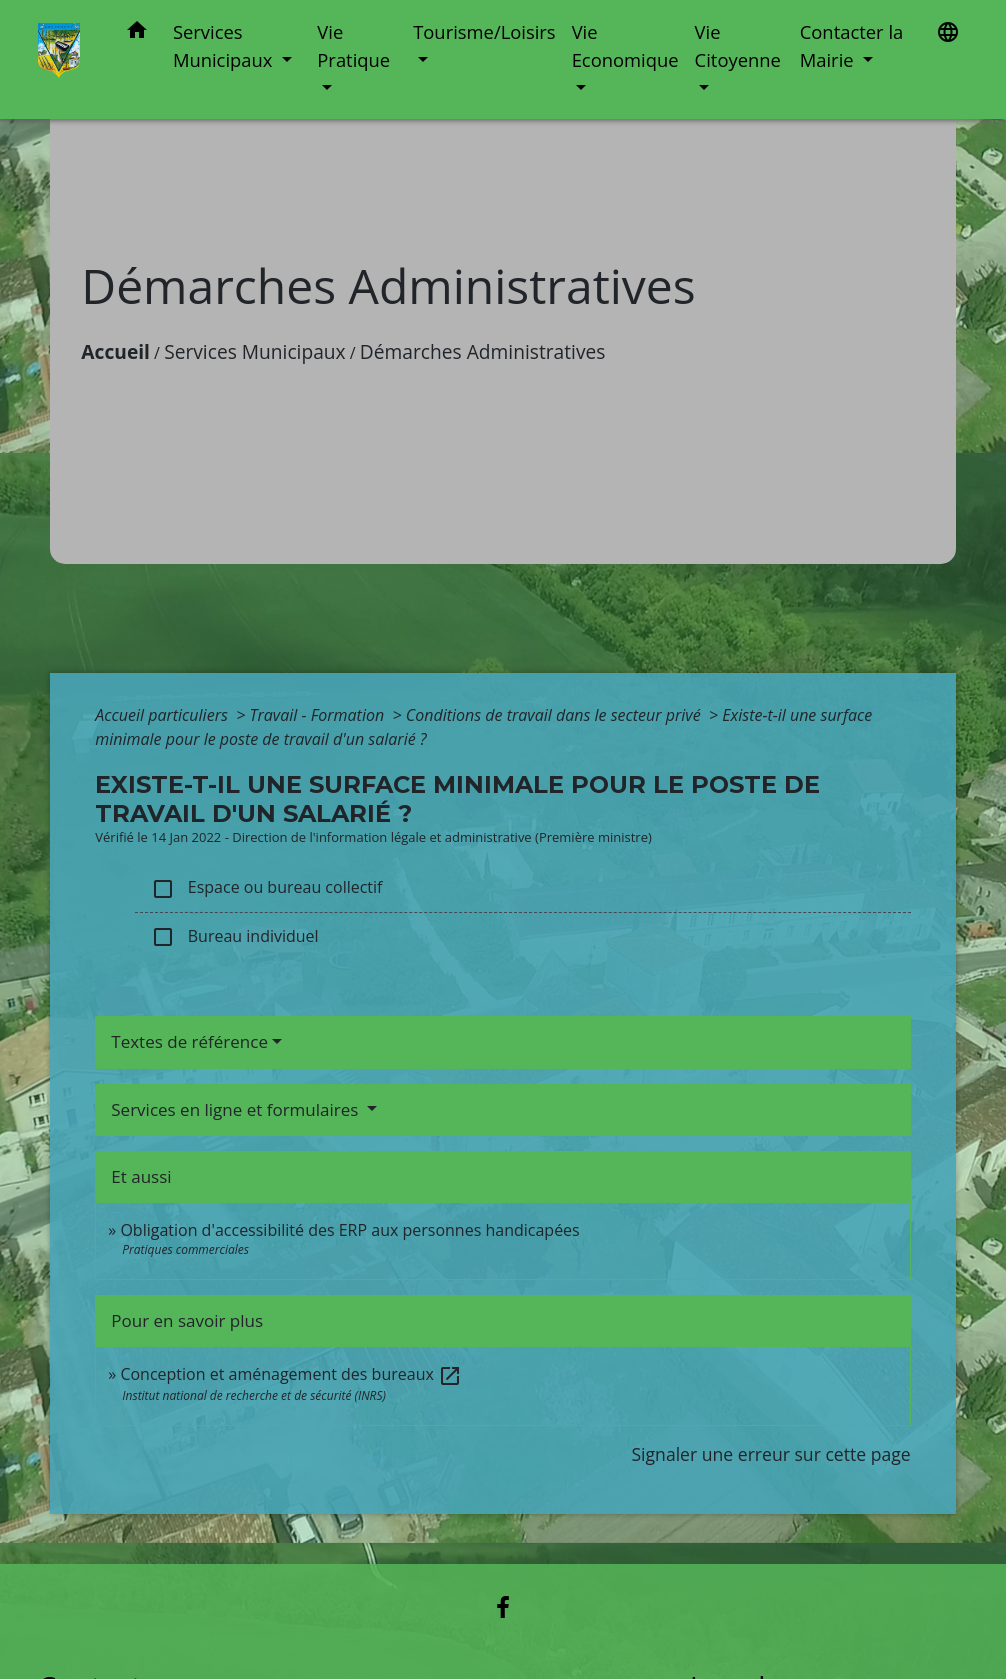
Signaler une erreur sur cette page (770, 1454)
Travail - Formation (318, 715)
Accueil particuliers (163, 715)
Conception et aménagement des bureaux (291, 1374)
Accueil (115, 351)
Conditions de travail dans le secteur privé (555, 715)
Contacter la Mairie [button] (852, 45)
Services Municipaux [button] (225, 45)
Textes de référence (189, 1041)
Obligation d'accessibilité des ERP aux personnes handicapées (349, 1230)
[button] (137, 33)
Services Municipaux (255, 351)
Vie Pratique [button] (353, 45)
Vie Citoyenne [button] (738, 45)
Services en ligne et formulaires (237, 1109)
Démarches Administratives (483, 351)
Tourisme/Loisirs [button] (484, 31)
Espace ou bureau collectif (266, 888)
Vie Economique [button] (625, 45)
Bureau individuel (234, 937)
